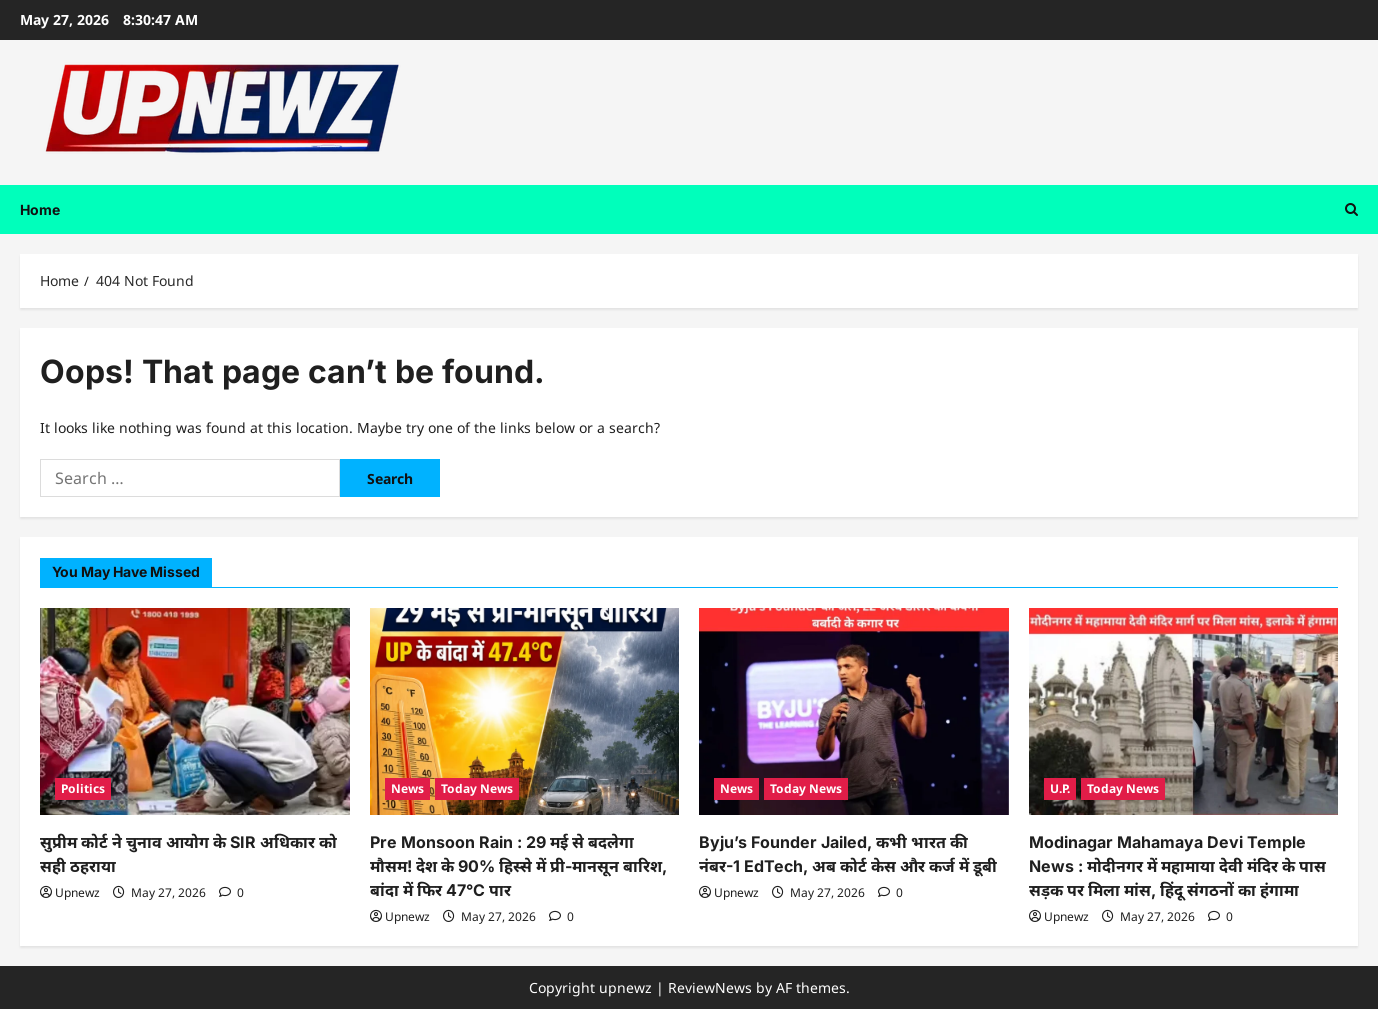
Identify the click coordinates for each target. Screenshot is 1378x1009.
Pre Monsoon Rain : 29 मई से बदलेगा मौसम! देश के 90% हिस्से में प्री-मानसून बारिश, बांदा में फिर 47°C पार (518, 866)
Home (40, 209)
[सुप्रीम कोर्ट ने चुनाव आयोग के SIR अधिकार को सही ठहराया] (195, 711)
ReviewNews (710, 987)
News (407, 788)
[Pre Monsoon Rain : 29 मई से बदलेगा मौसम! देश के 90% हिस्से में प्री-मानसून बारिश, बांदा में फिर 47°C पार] (525, 711)
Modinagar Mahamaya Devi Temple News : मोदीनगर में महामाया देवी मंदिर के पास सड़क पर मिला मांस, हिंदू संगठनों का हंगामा (1177, 866)
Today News (477, 788)
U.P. (1060, 788)
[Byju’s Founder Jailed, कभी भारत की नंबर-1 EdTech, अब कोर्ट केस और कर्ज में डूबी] (854, 711)
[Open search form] (1351, 209)
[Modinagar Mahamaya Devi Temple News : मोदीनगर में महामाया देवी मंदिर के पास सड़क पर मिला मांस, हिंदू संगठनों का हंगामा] (1184, 711)
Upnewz (77, 892)
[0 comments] (231, 892)
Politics (83, 788)
